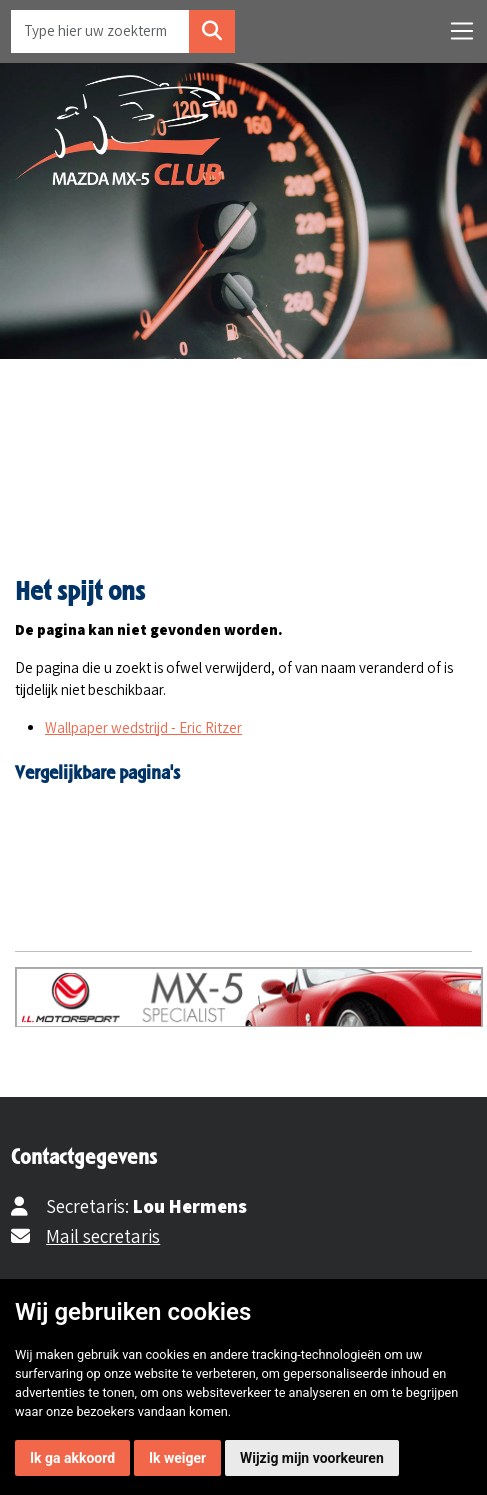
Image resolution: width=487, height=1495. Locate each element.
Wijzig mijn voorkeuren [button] (312, 1458)
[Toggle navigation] (462, 31)
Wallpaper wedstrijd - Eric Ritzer (143, 727)
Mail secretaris (103, 1236)
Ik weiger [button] (177, 1458)
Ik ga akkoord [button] (72, 1458)
